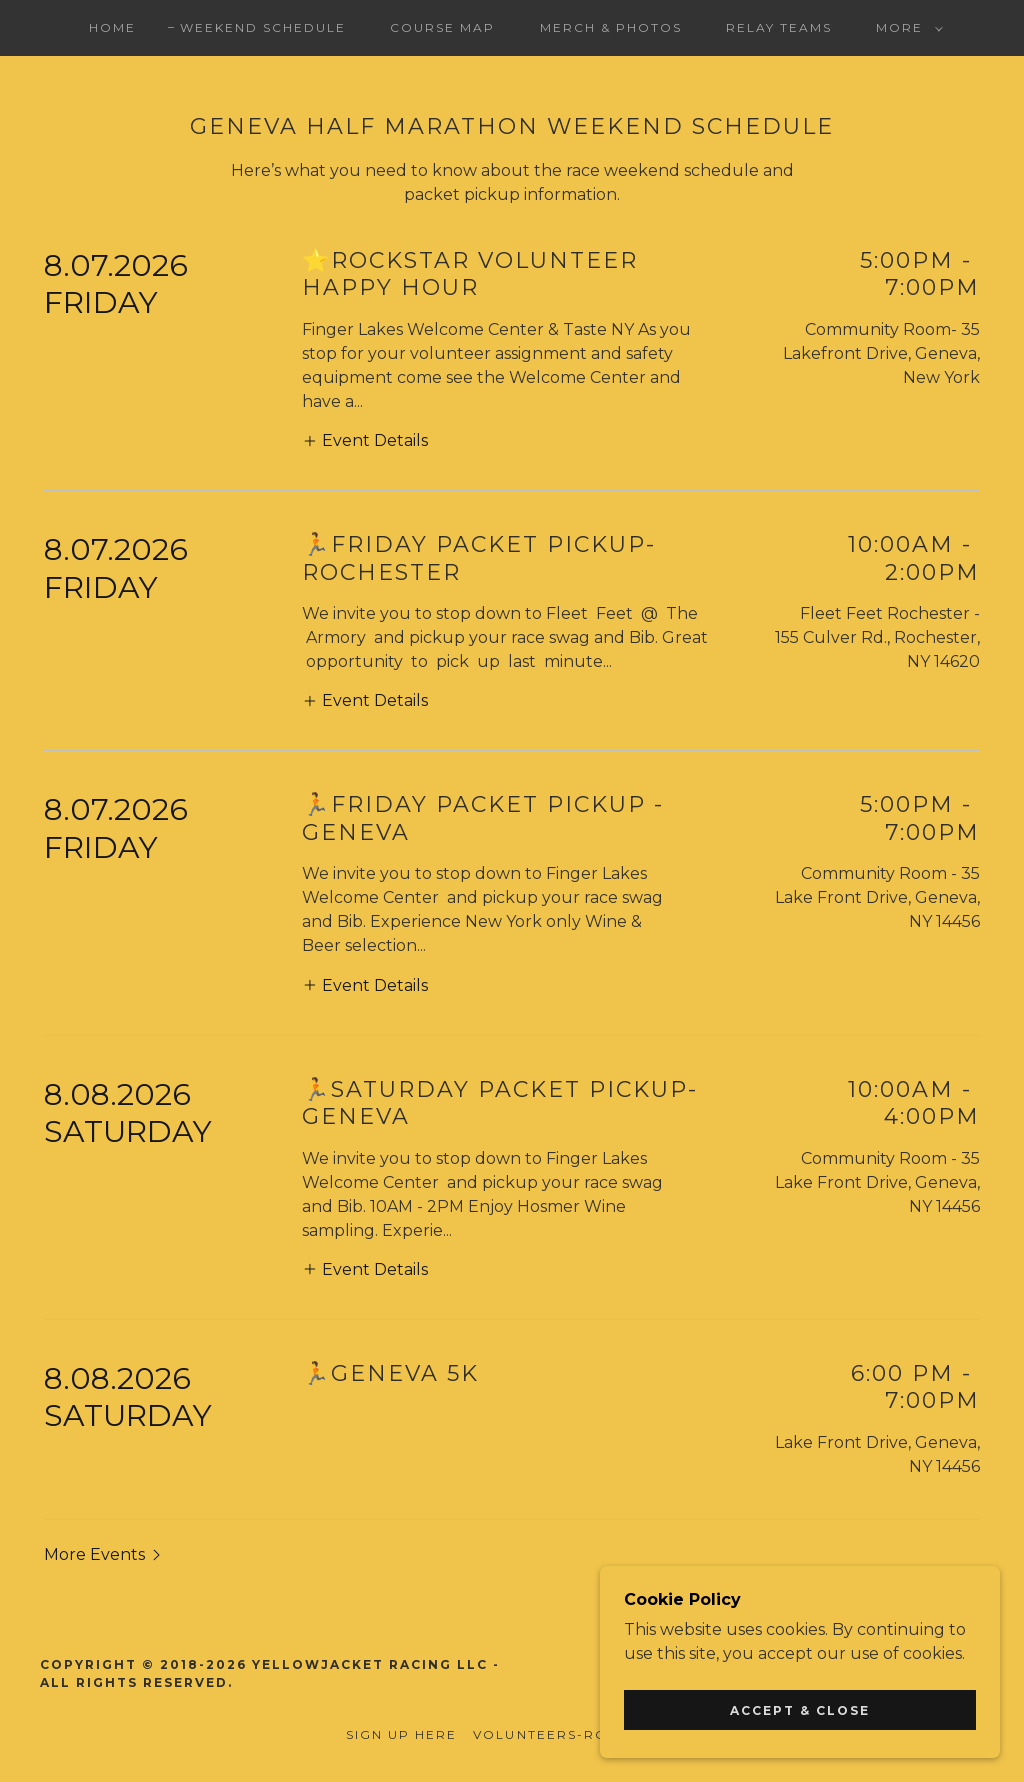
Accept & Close (800, 1710)
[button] (905, 28)
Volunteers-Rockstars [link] (575, 1734)
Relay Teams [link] (779, 27)
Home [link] (112, 27)
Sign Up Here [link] (401, 1734)
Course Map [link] (442, 27)
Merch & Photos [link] (611, 27)
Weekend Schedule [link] (263, 27)
